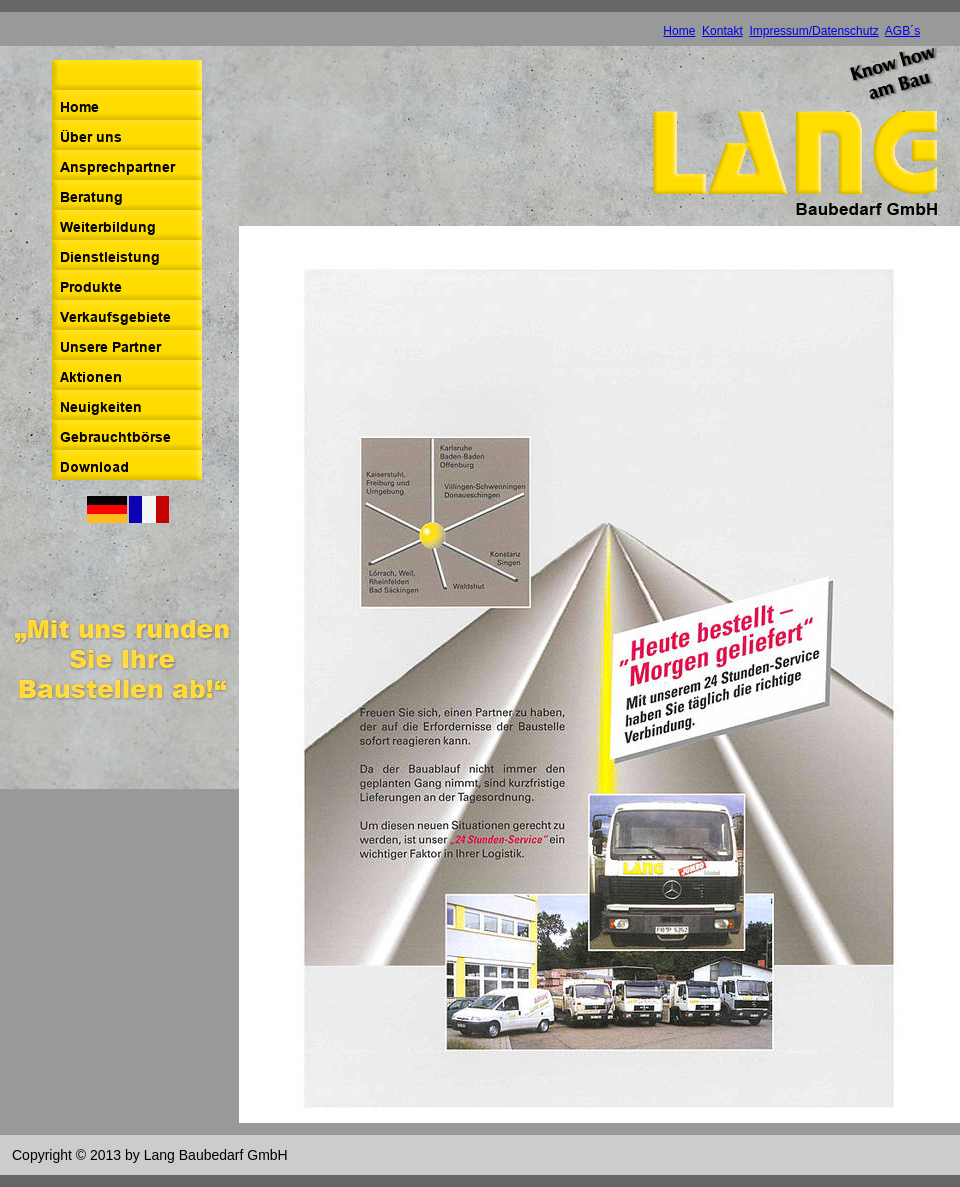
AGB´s (902, 31)
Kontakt (722, 31)
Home (679, 31)
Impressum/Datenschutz (813, 31)
